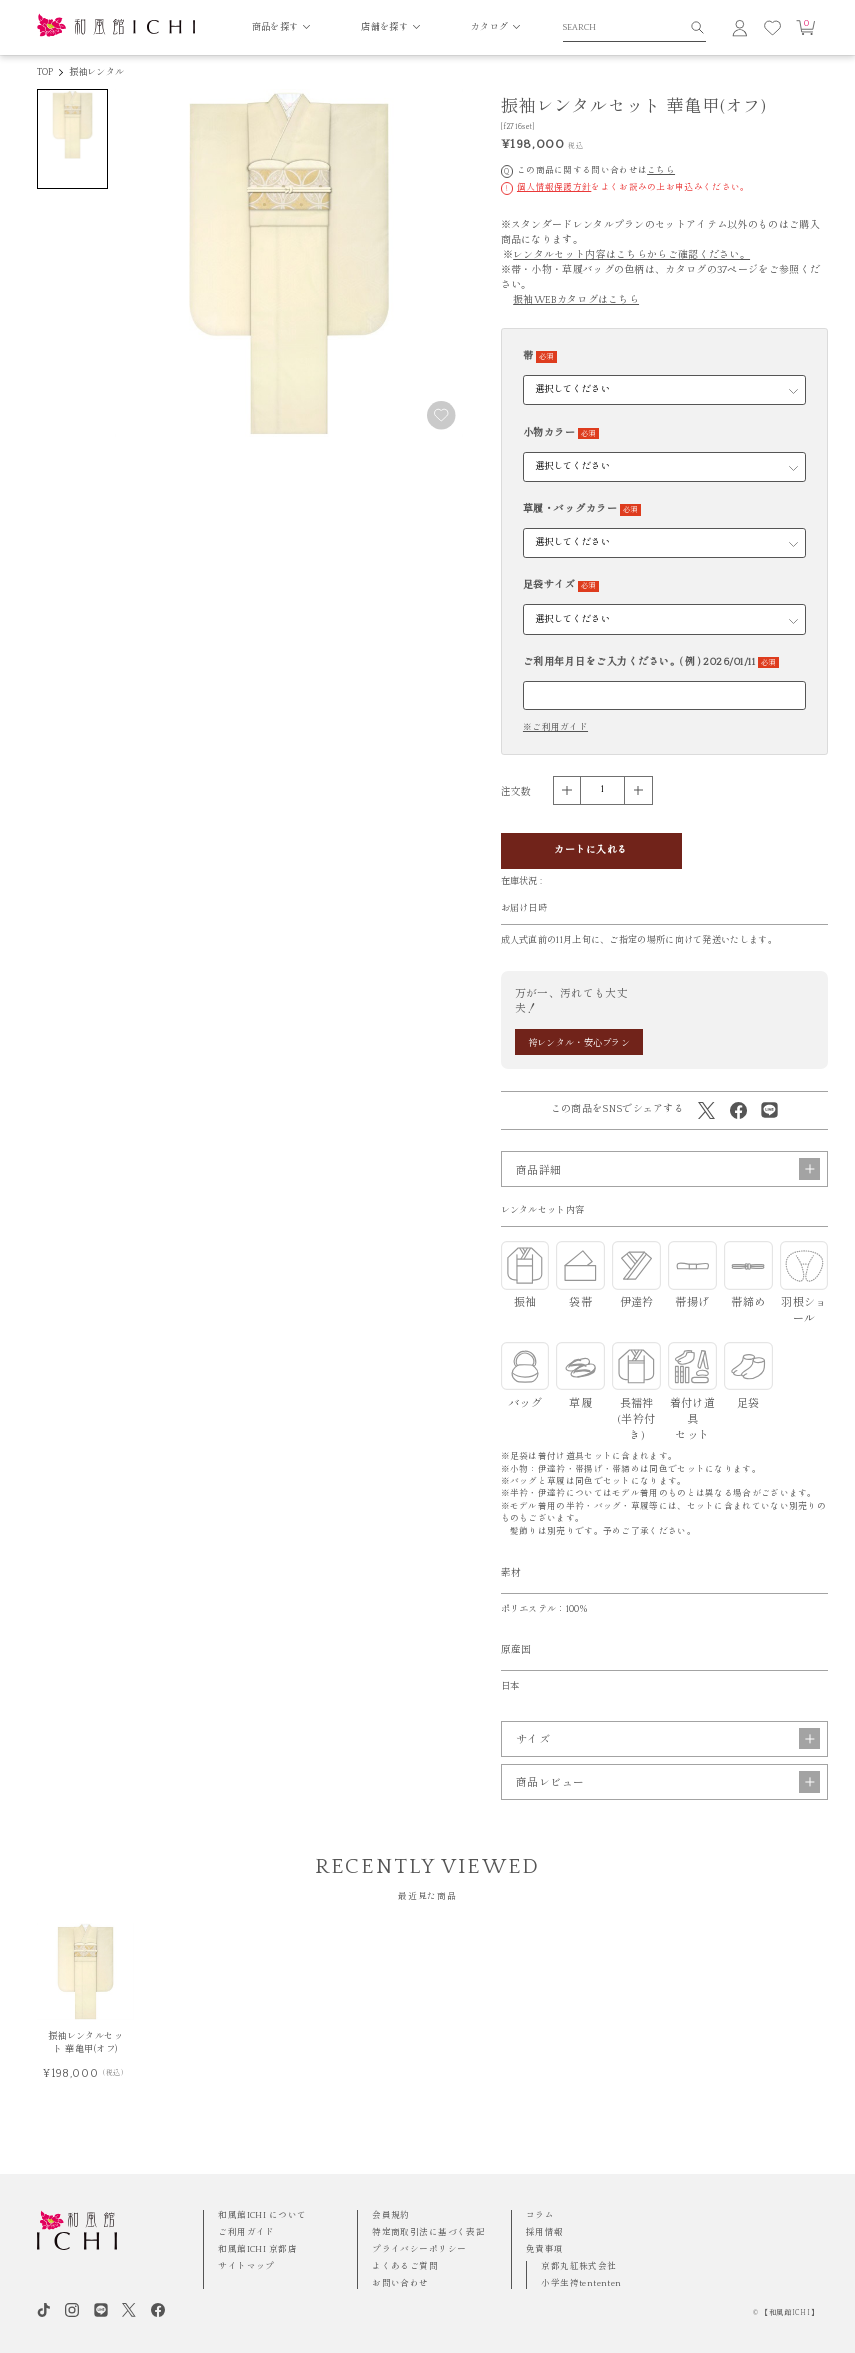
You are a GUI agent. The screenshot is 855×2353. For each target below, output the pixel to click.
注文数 (516, 792)
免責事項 (545, 2249)
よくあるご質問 (405, 2266)
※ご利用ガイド (555, 728)
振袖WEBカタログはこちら (576, 300)
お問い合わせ (400, 2283)
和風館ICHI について (262, 2215)
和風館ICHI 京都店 (257, 2249)
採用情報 (545, 2232)
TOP (45, 72)
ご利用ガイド (246, 2232)
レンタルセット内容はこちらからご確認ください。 (631, 255)
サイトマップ (246, 2266)
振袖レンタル (96, 72)
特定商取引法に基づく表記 (428, 2232)
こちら (661, 170)
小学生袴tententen (581, 2283)
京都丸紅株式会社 (578, 2266)
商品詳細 (668, 1192)
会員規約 (391, 2215)
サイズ (668, 1761)
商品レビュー (668, 1805)
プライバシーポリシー (419, 2249)
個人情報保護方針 (554, 187)
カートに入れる (591, 850)
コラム (540, 2215)
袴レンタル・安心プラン (579, 1043)
